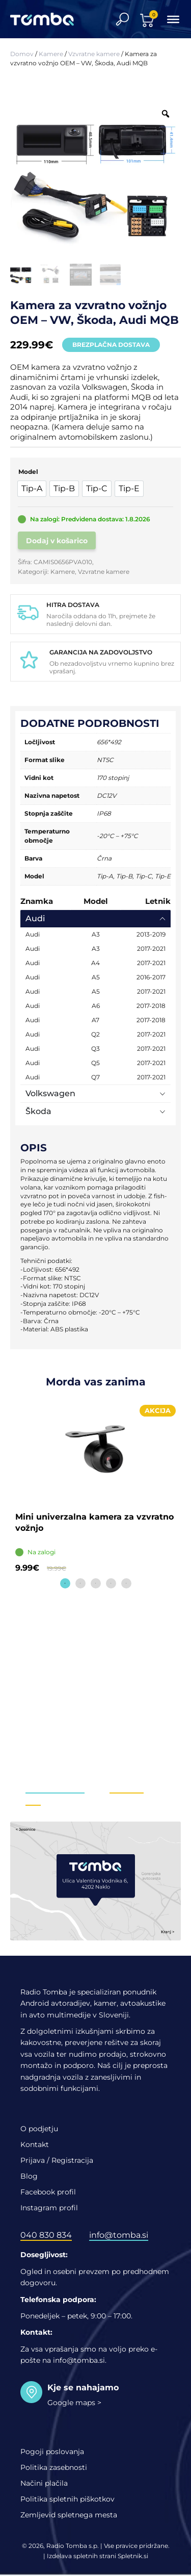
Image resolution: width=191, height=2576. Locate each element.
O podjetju (39, 2128)
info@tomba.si (55, 1787)
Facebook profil (48, 2191)
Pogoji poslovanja (52, 2451)
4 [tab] (111, 1583)
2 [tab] (80, 1583)
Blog (29, 2176)
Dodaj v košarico (57, 540)
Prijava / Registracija (56, 2160)
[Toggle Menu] (173, 18)
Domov (22, 54)
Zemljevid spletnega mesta (68, 2514)
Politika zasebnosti (53, 2467)
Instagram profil (49, 2207)
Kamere (51, 54)
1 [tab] (65, 1583)
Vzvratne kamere (94, 54)
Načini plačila (44, 2483)
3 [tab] (96, 1583)
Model (28, 471)
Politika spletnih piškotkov (67, 2499)
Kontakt (34, 2144)
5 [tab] (126, 1583)
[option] (32, 488)
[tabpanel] (95, 1491)
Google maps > (74, 2402)
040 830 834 (46, 2235)
